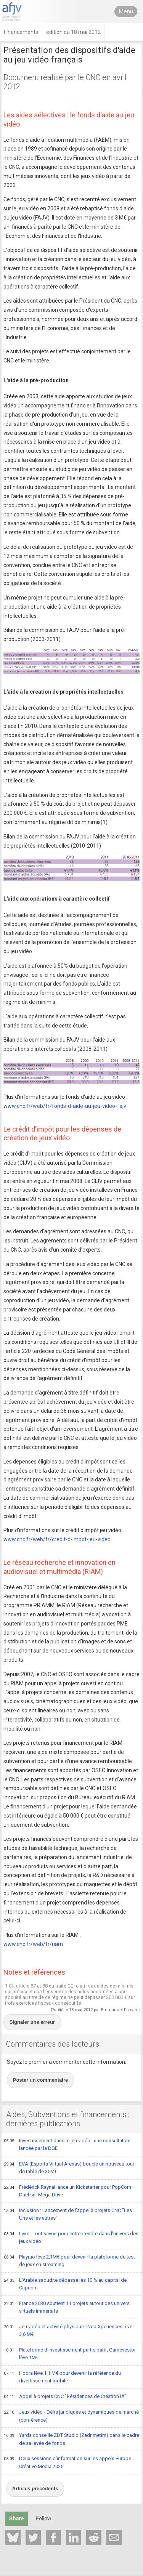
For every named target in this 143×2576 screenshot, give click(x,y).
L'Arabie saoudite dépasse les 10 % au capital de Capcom (65, 2284)
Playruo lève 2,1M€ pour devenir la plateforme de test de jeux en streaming (69, 2261)
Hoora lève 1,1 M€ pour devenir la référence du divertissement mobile (62, 2377)
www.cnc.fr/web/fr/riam (33, 1944)
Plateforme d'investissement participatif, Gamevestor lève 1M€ (70, 2354)
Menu (126, 11)
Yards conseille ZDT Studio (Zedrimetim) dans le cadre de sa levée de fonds (71, 2439)
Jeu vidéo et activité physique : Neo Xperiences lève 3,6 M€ (68, 2330)
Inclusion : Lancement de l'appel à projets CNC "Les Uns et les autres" (68, 2214)
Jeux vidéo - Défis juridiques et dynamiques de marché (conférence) (71, 2416)
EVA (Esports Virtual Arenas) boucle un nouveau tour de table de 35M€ (69, 2168)
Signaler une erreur (32, 2022)
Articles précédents (35, 2488)
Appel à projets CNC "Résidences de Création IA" (65, 2397)
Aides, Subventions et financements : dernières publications (67, 2119)
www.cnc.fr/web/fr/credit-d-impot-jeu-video (57, 1539)
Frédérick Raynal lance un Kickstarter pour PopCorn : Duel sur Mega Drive (68, 2191)
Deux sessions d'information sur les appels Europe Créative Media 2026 (67, 2462)
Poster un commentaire (40, 2080)
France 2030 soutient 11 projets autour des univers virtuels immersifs (67, 2307)
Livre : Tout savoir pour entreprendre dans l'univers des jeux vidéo (71, 2237)
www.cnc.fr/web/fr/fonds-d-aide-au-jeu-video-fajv (64, 1106)
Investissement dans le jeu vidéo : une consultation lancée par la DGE (67, 2144)
